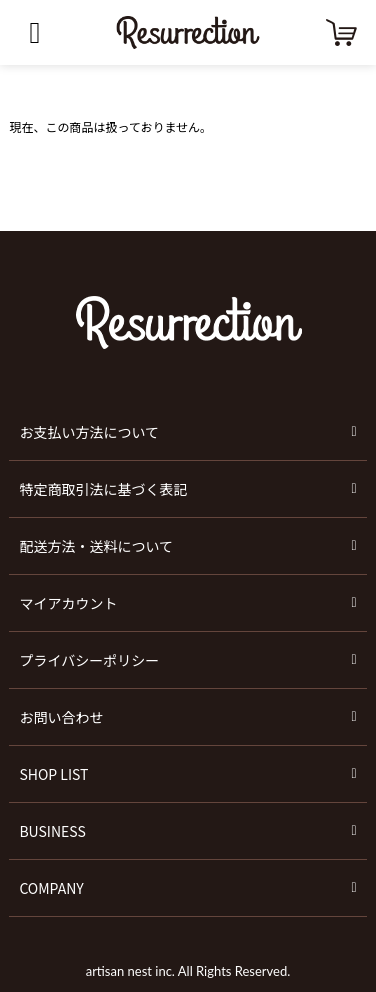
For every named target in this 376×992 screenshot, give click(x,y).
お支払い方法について (89, 432)
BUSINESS (52, 831)
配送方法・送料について (96, 546)
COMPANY (51, 888)
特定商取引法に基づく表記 (103, 489)
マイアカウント (68, 603)
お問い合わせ (61, 717)
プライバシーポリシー (89, 660)
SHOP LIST (53, 774)
